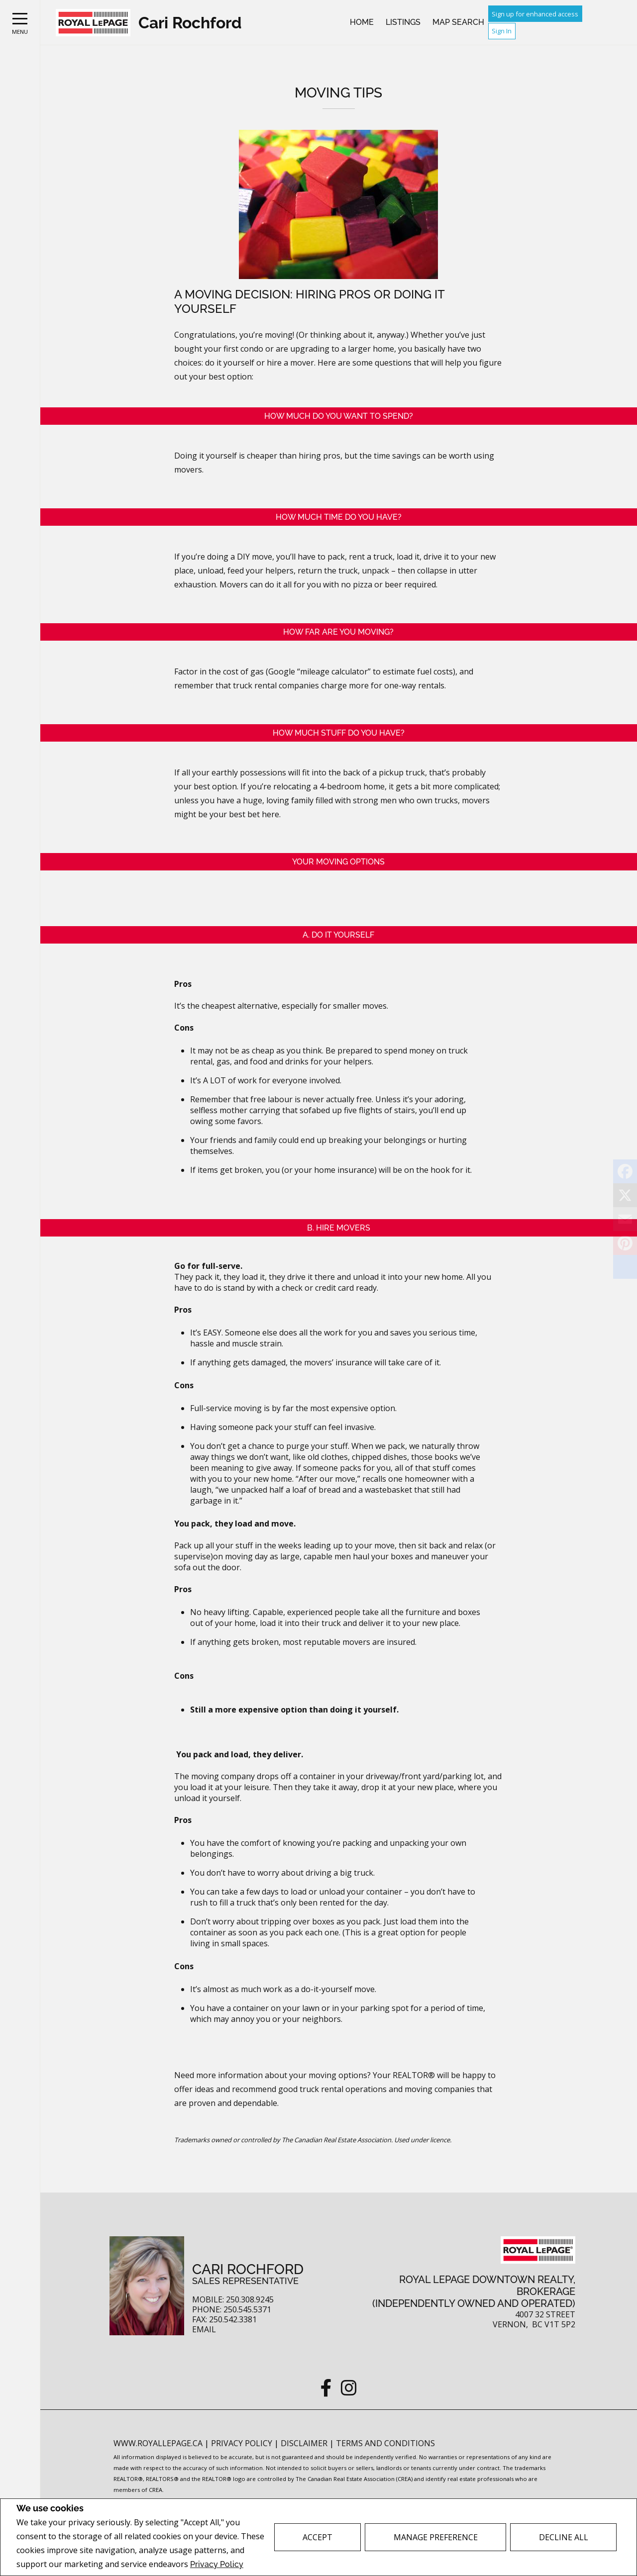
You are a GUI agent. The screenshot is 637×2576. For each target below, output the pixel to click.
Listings (403, 22)
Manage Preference (436, 2537)
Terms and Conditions (385, 2443)
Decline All (563, 2537)
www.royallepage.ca (158, 2443)
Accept (317, 2537)
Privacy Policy (216, 2564)
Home (362, 22)
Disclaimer (305, 2443)
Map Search (458, 22)
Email (204, 2329)
